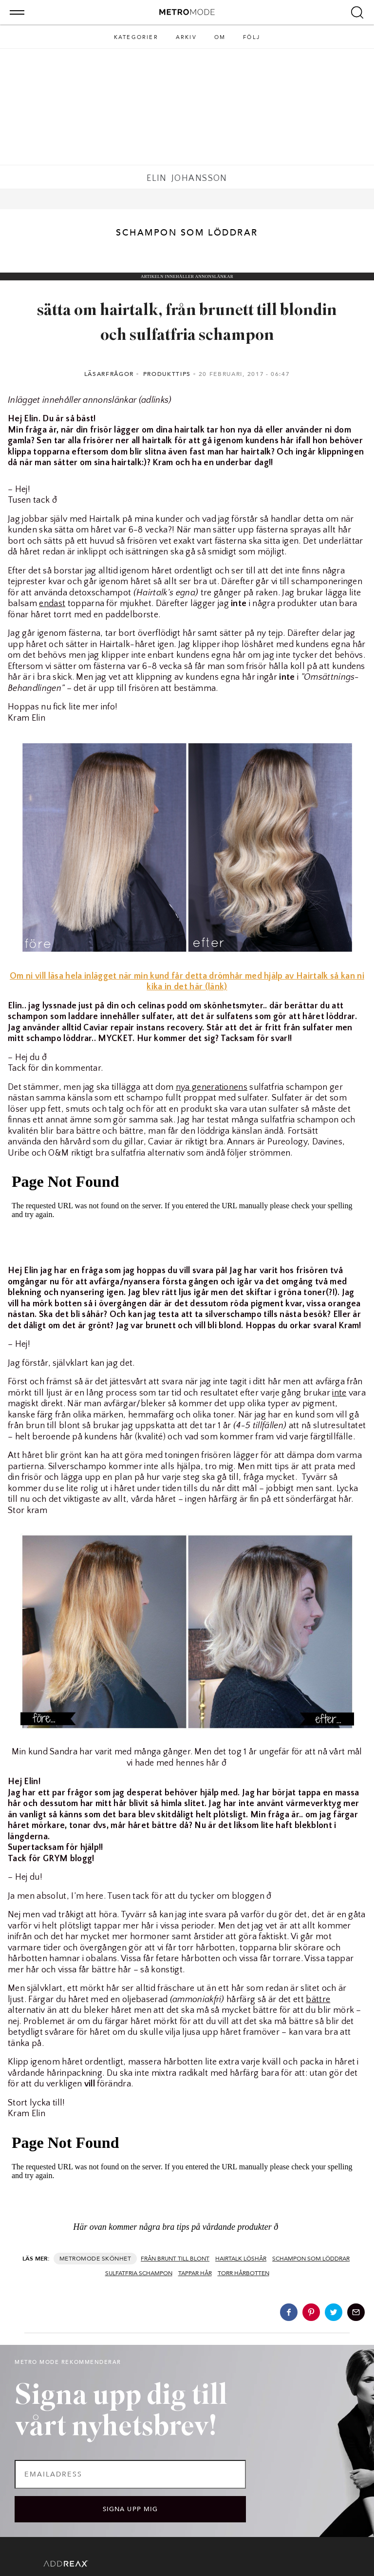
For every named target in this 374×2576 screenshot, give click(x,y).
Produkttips (167, 374)
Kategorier (136, 37)
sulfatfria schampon (138, 2273)
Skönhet (116, 2258)
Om (219, 37)
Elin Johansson (187, 178)
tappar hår (195, 2273)
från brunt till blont (175, 2258)
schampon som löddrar (311, 2258)
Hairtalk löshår (240, 2258)
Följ (251, 37)
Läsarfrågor (109, 374)
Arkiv (186, 37)
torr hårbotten (243, 2273)
